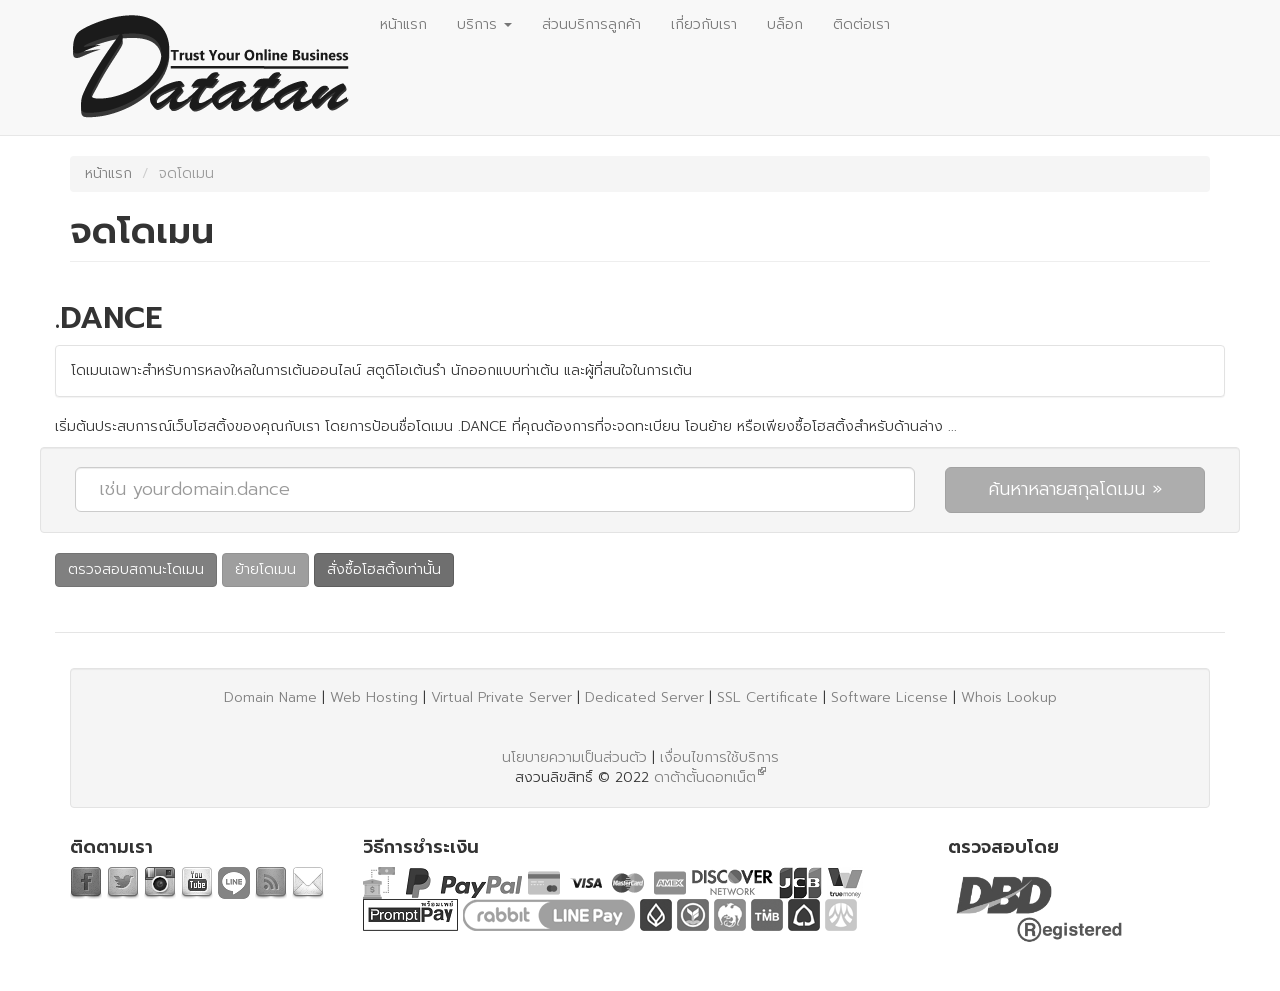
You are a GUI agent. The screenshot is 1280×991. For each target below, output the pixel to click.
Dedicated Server (644, 697)
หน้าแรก (403, 24)
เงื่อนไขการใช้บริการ (719, 757)
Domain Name (270, 697)
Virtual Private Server (501, 697)
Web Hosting (374, 697)
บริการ (484, 24)
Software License (889, 697)
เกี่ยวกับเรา (704, 24)
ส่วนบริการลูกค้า (591, 24)
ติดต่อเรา (861, 24)
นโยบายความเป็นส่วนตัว (574, 757)
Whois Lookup (1009, 697)
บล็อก (785, 24)
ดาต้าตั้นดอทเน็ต (705, 777)
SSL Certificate (767, 697)
